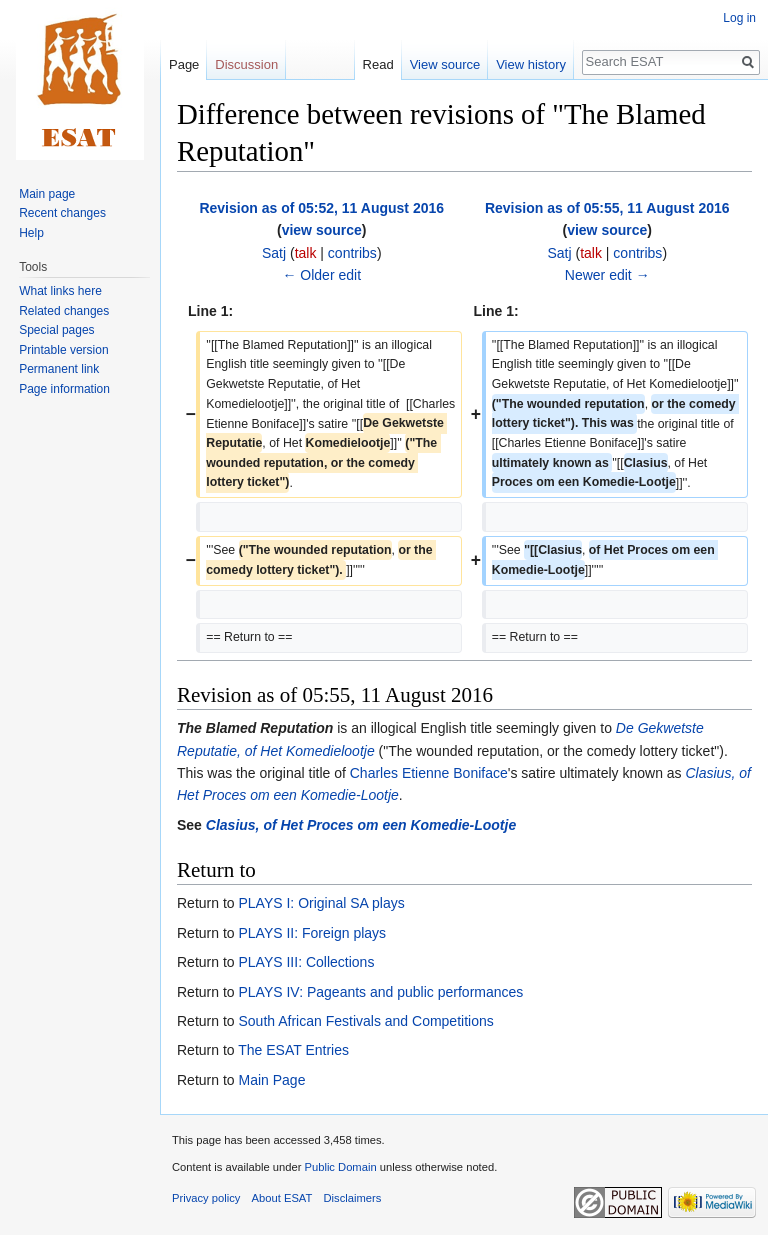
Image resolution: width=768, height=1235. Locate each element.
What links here (60, 291)
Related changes (64, 311)
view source (322, 230)
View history (531, 64)
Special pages (56, 330)
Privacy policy (206, 1198)
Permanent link (59, 369)
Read (378, 64)
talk (306, 253)
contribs (352, 253)
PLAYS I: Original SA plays (321, 903)
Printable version (63, 350)
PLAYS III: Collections (306, 962)
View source (445, 64)
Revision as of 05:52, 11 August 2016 (321, 208)
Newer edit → (607, 275)
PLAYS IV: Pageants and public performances (380, 992)
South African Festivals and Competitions (365, 1021)
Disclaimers (353, 1198)
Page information (64, 389)
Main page (47, 194)
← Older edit (321, 275)
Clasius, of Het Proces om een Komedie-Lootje (361, 825)
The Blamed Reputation (255, 728)
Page (184, 64)
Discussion (246, 64)
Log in (739, 18)
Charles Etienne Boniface (429, 773)
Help (31, 233)
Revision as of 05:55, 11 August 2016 (607, 208)
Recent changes (62, 213)
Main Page (271, 1080)
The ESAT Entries (293, 1050)
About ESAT (282, 1198)
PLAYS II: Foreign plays (312, 933)
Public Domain (340, 1167)
